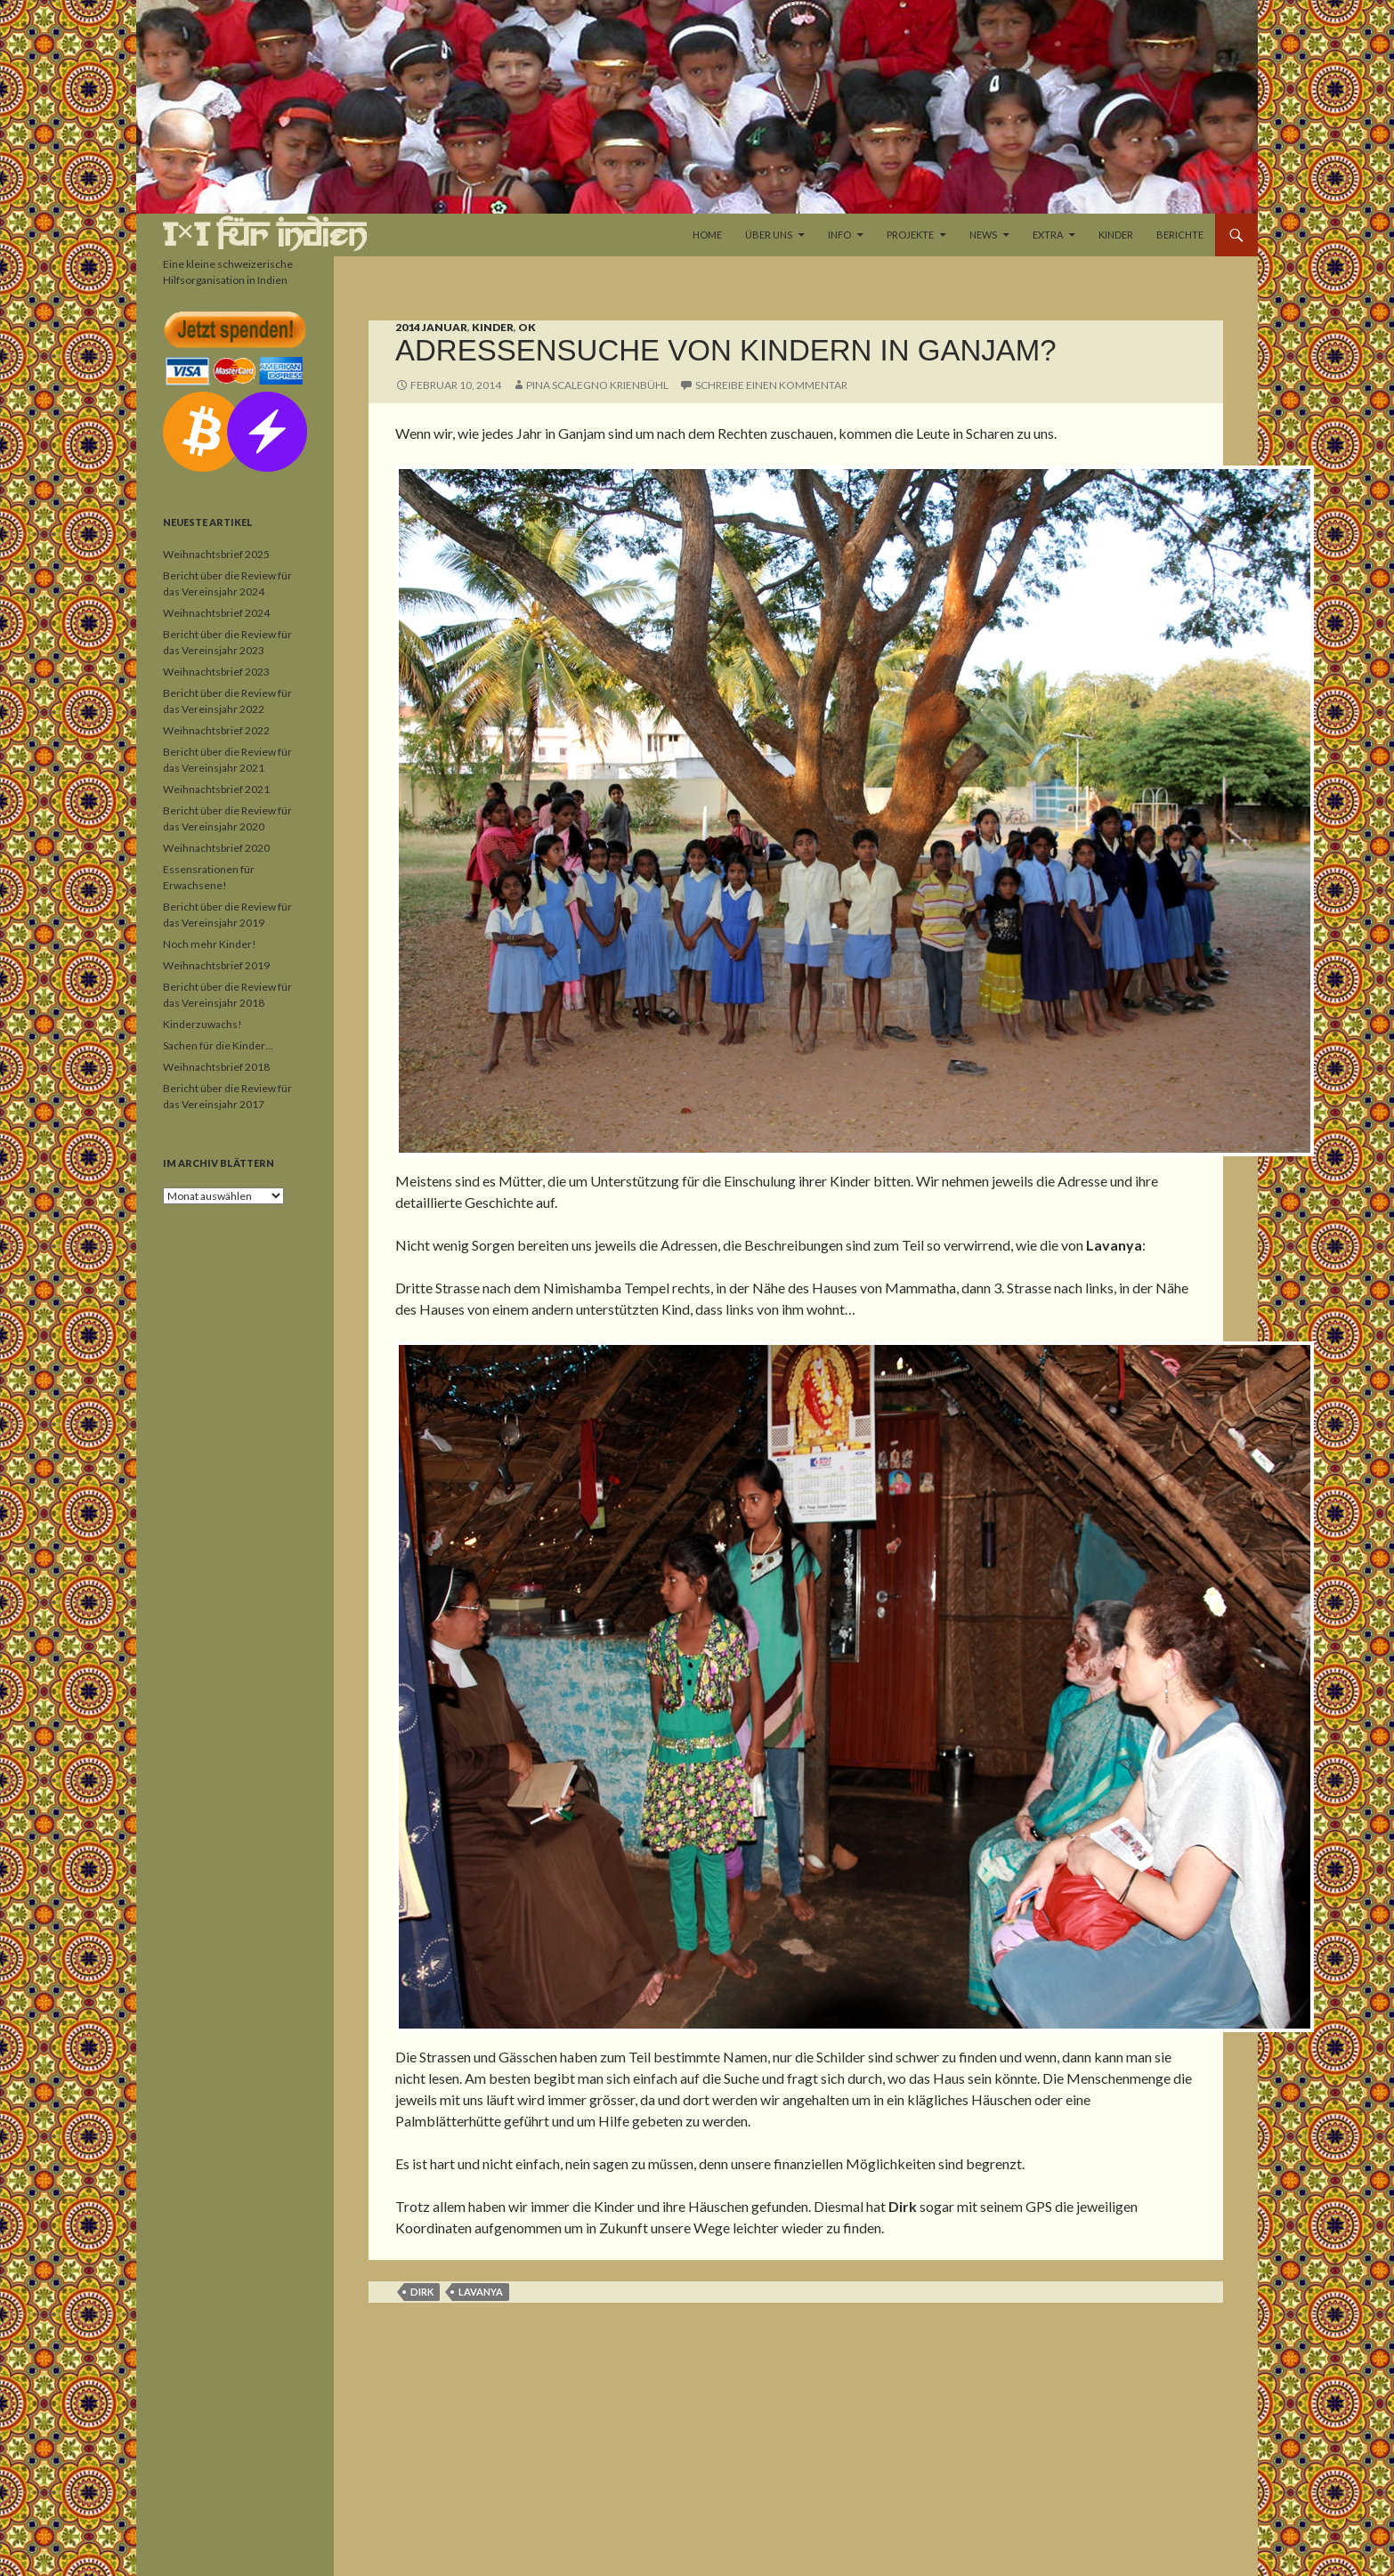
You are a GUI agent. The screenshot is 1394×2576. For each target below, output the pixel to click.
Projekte (910, 234)
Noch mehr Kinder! (209, 944)
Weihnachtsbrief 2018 (216, 1066)
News (983, 234)
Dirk (422, 2291)
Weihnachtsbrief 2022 (216, 730)
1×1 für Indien (265, 234)
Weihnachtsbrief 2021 (216, 789)
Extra (1048, 234)
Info (839, 234)
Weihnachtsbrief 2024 (216, 613)
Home (707, 234)
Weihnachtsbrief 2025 (216, 554)
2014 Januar (431, 327)
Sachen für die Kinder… (218, 1045)
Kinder (1115, 234)
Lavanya (480, 2291)
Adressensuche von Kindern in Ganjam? (726, 350)
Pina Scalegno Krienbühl (597, 385)
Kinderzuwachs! (202, 1024)
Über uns (768, 234)
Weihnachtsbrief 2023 (216, 671)
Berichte (1180, 234)
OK (527, 327)
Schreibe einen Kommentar (771, 385)
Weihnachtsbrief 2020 (216, 848)
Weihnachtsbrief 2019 (216, 965)
